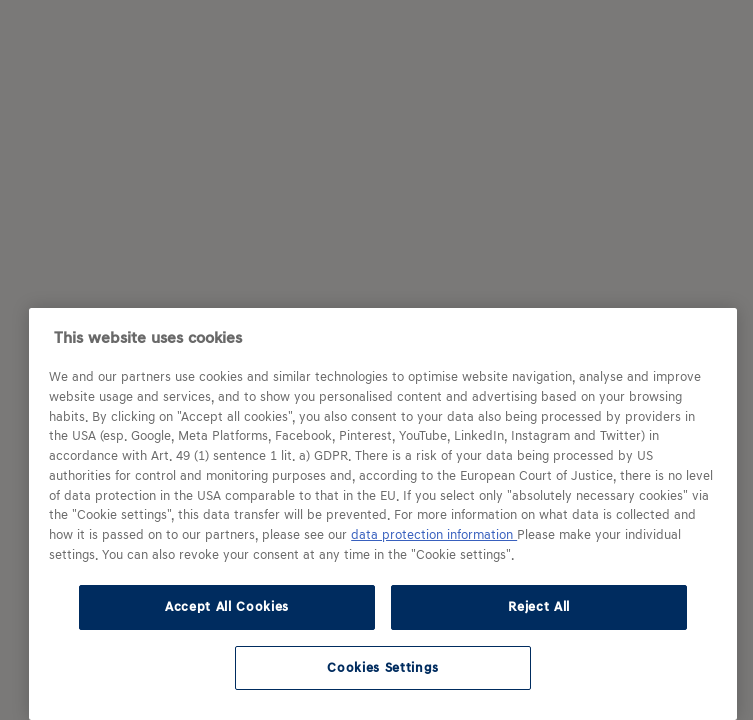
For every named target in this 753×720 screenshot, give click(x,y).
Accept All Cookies (227, 606)
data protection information (434, 535)
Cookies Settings (383, 667)
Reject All (539, 606)
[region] (383, 514)
